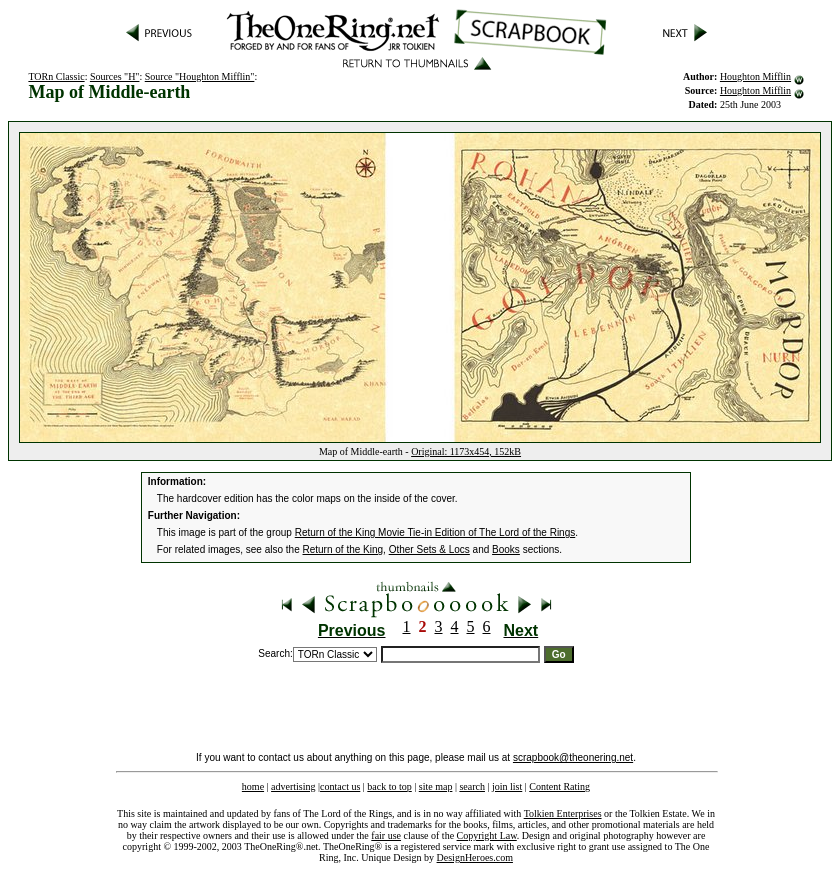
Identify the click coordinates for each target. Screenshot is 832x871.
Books (506, 549)
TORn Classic (56, 76)
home (253, 786)
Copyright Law (487, 835)
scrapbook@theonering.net (573, 757)
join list (507, 786)
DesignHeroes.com (475, 857)
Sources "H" (115, 76)
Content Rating (559, 786)
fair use (386, 835)
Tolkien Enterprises (563, 813)
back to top (389, 786)
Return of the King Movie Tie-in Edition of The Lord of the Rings (435, 532)
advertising (293, 786)
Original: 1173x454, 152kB (466, 451)
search (472, 786)
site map (436, 786)
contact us (340, 786)
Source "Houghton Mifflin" (200, 76)
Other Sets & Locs (429, 549)
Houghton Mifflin (755, 76)
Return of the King (343, 549)
